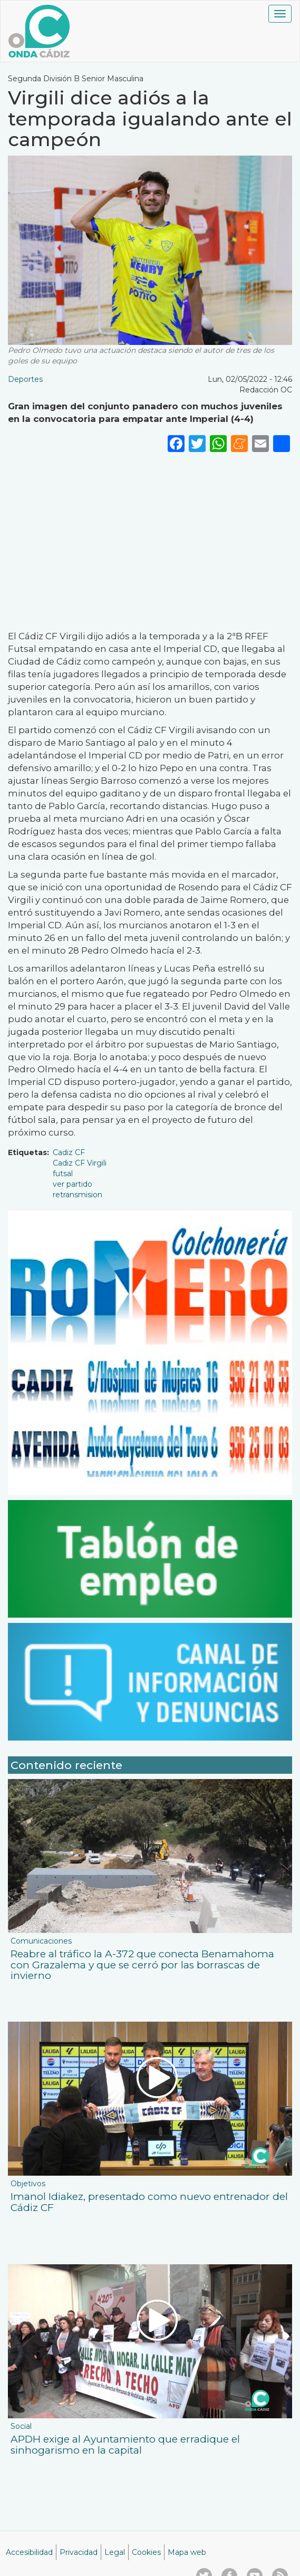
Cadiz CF (69, 1152)
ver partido (72, 1184)
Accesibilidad (29, 2552)
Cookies (146, 2552)
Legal (114, 2552)
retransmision (77, 1194)
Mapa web (187, 2552)
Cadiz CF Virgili (80, 1163)
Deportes (25, 379)
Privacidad (79, 2552)
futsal (63, 1173)
